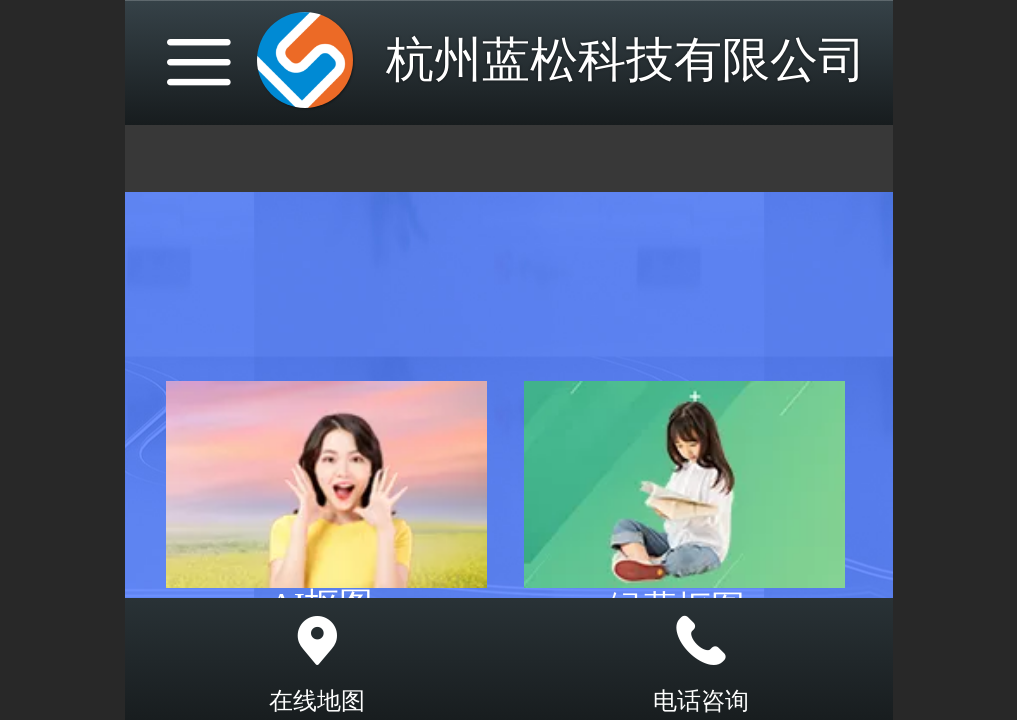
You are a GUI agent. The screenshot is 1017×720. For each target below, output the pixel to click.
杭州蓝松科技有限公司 (626, 59)
